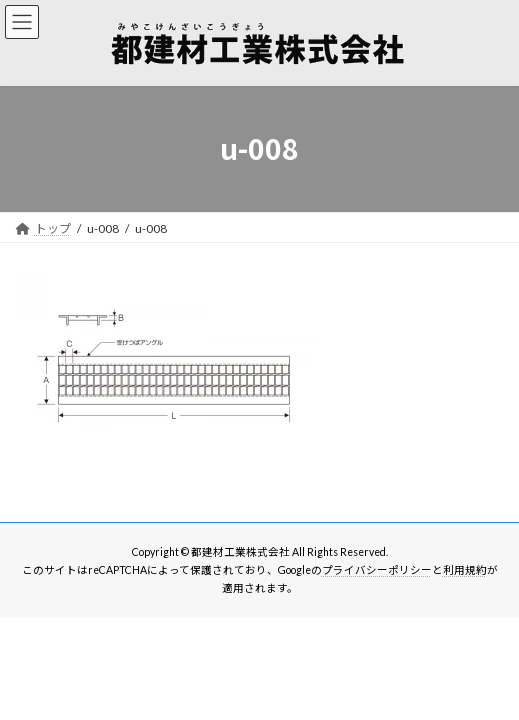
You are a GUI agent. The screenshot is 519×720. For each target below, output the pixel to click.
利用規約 (465, 570)
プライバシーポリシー (377, 570)
